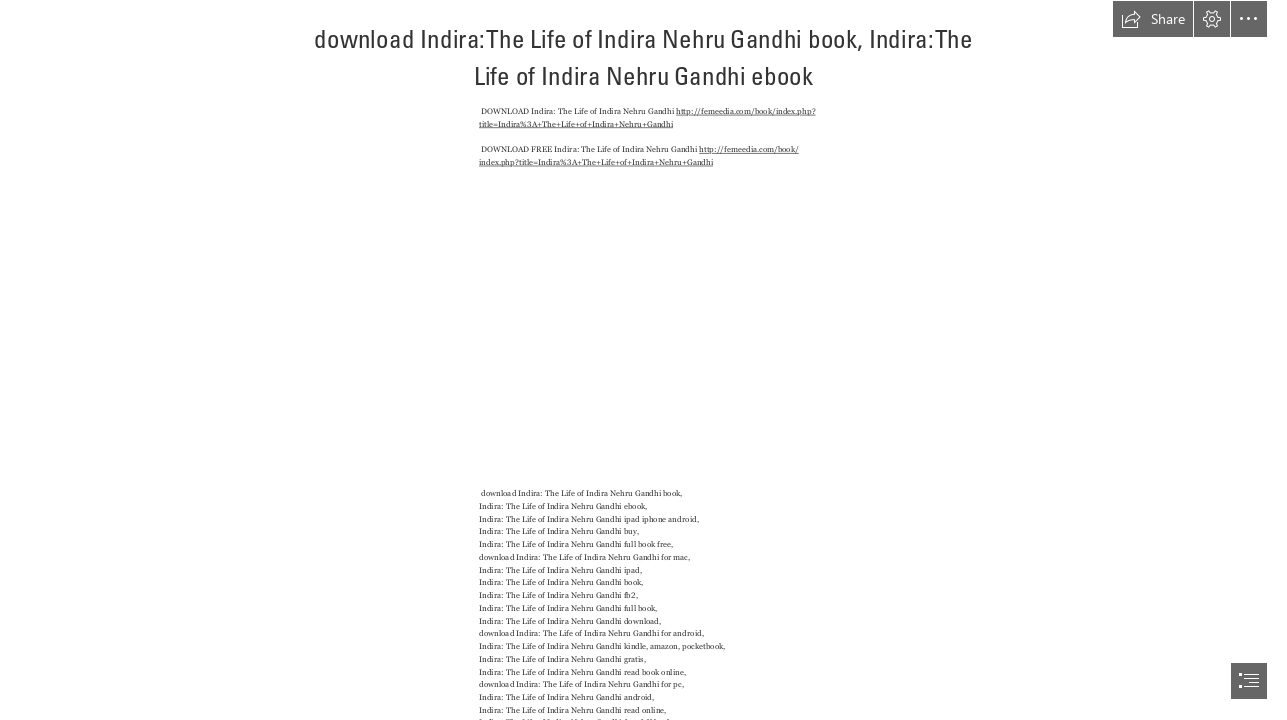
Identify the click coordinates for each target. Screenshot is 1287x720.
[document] (643, 360)
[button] (1153, 19)
